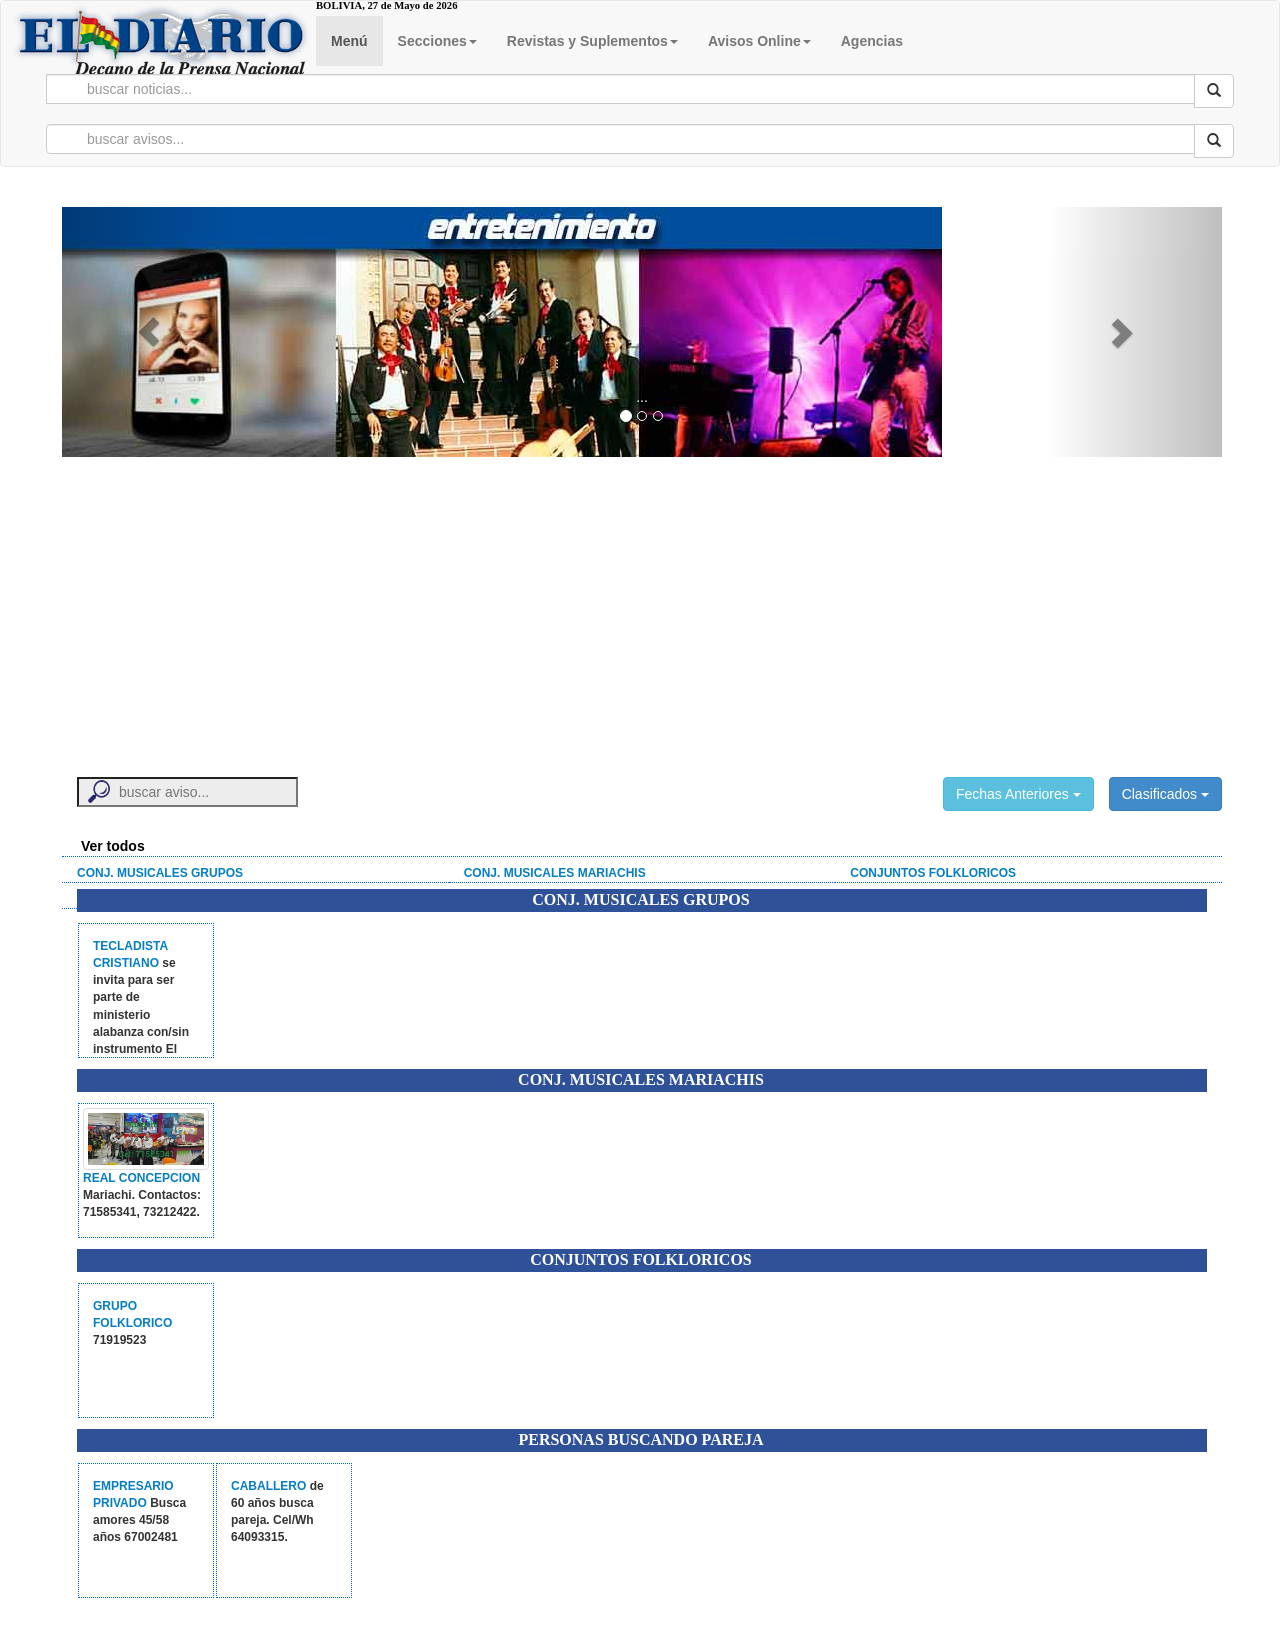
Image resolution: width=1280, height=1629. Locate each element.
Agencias (872, 41)
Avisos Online (759, 41)
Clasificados (1165, 794)
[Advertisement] (642, 607)
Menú (349, 41)
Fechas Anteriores (1018, 794)
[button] (149, 332)
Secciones (437, 41)
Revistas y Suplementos (592, 41)
